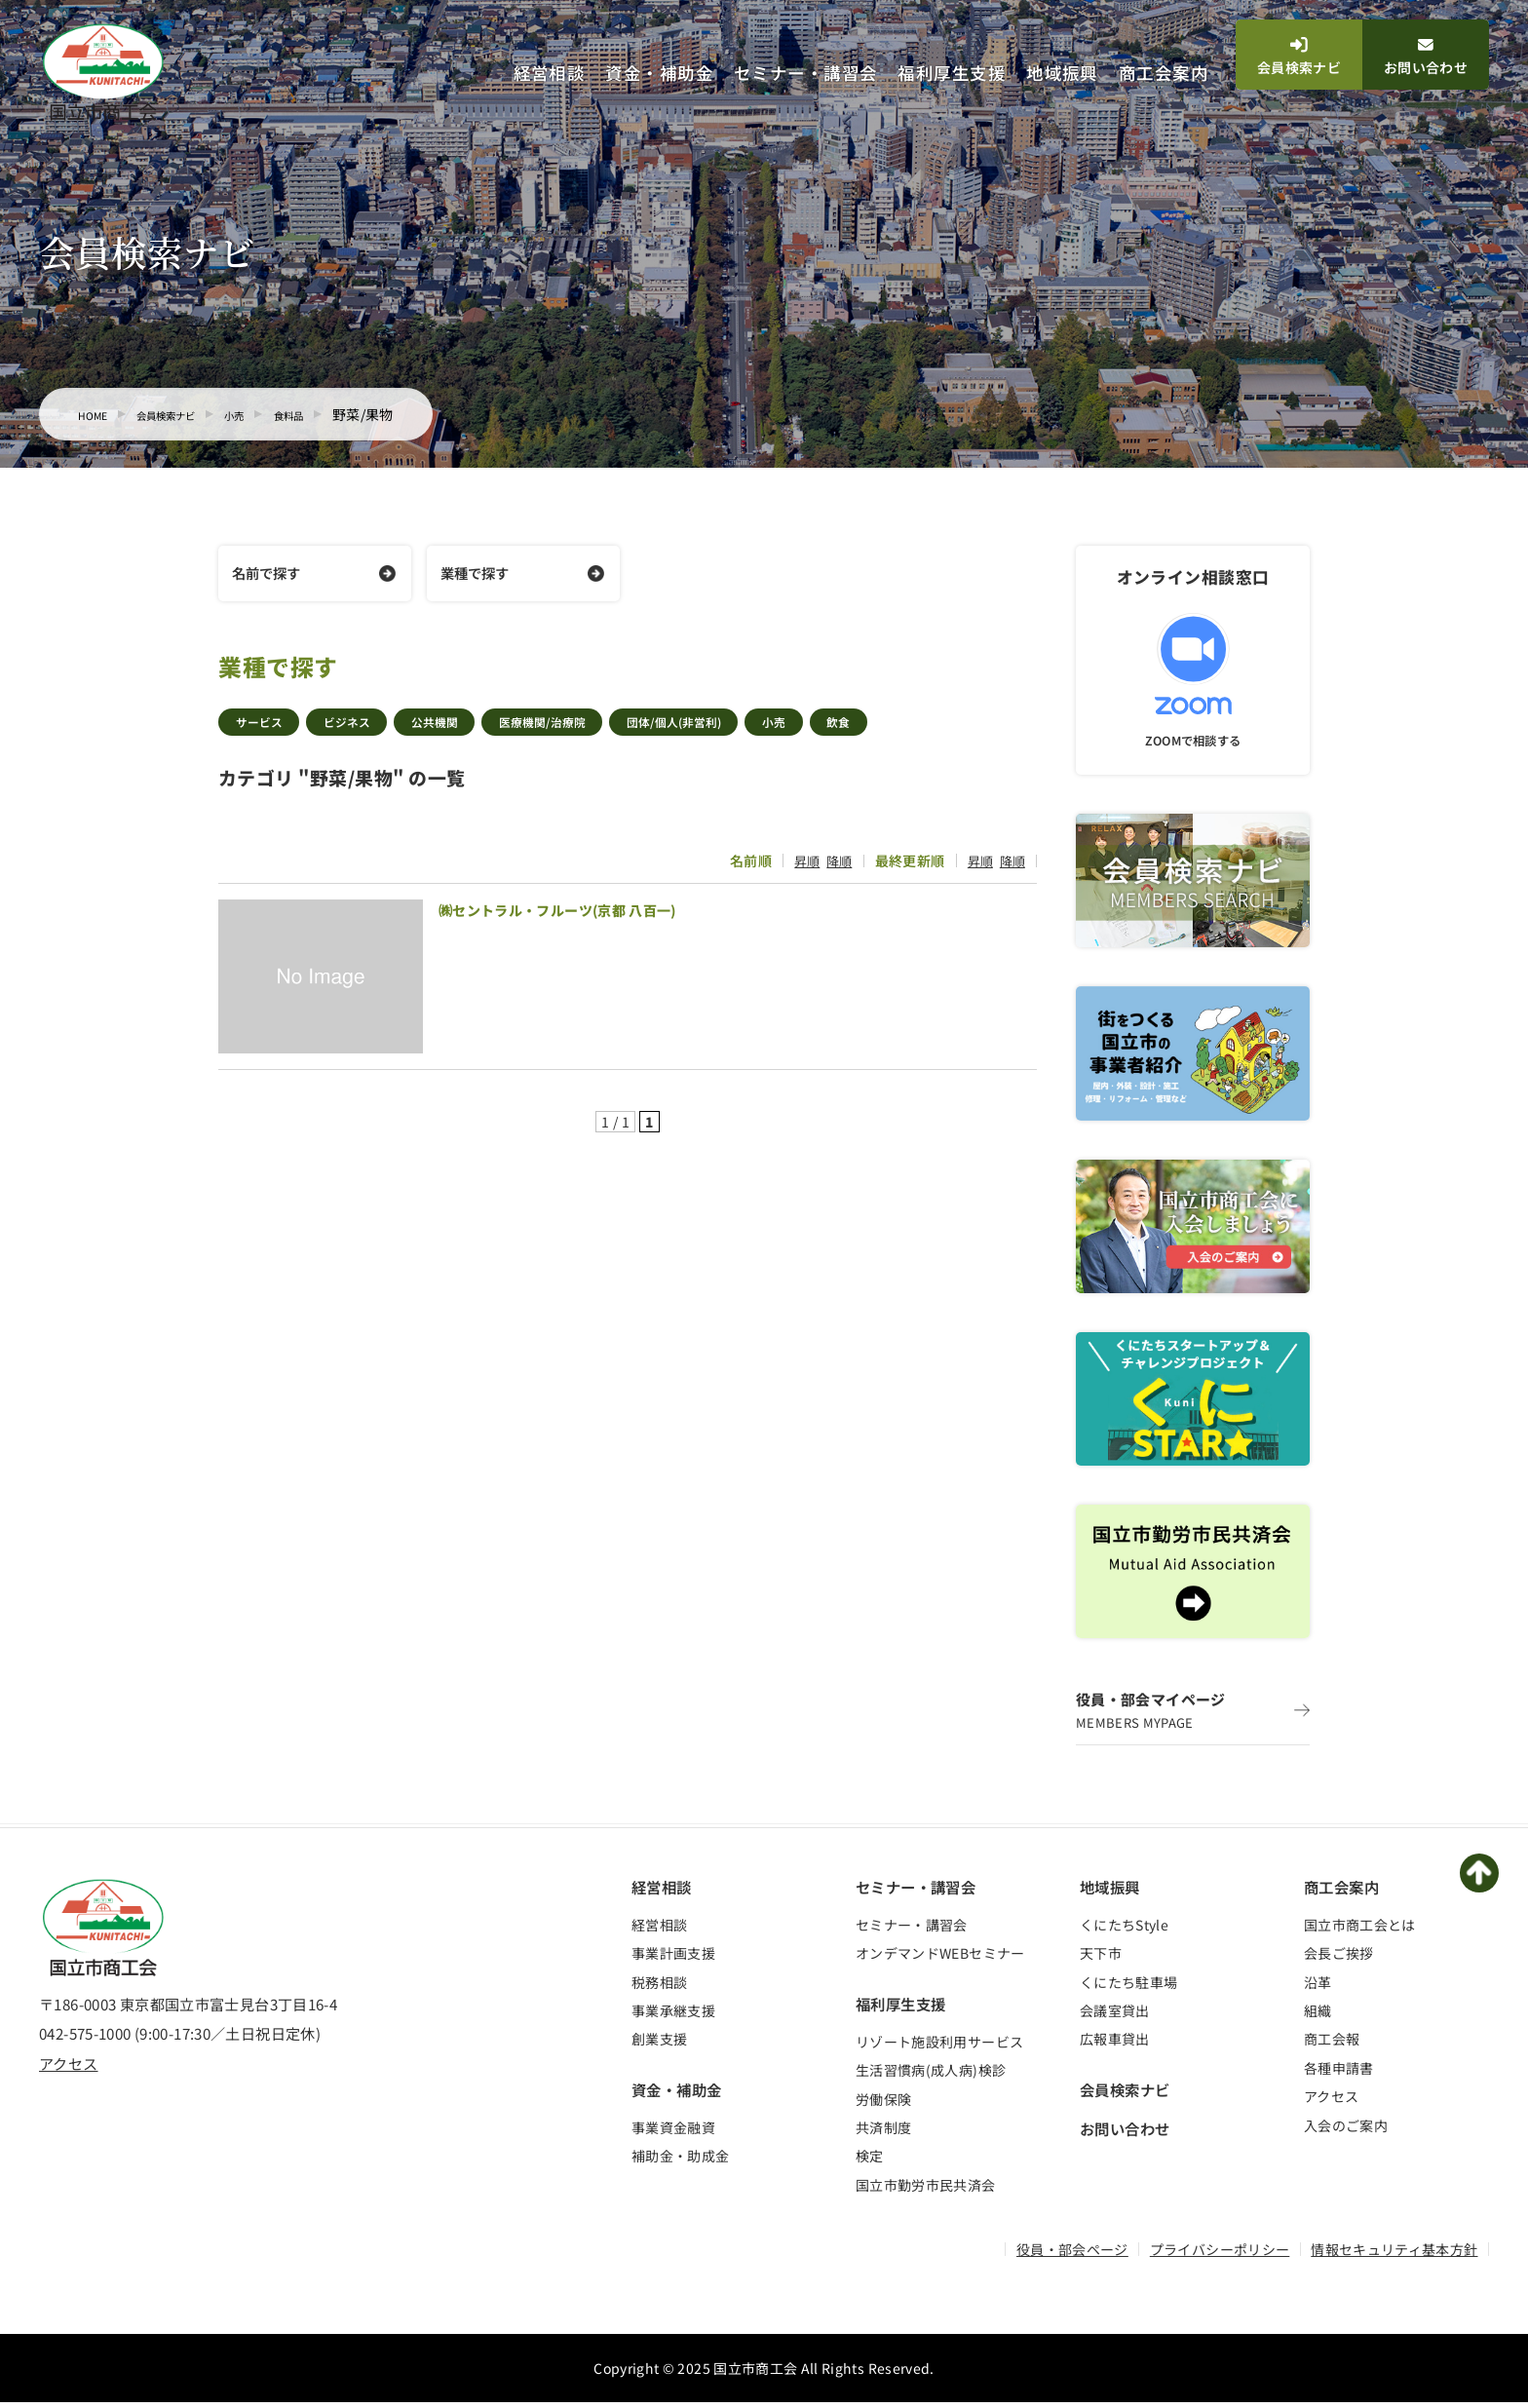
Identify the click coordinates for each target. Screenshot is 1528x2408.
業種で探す (478, 575)
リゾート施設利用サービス (939, 2047)
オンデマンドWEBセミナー (940, 1958)
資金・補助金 (659, 73)
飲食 (951, 728)
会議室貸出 (1115, 2016)
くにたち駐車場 (1128, 1987)
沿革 (1318, 1987)
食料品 (339, 414)
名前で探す (270, 575)
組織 (1318, 2016)
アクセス (68, 2069)
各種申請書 (1339, 2073)
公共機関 (474, 728)
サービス (266, 728)
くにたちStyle (1124, 1930)
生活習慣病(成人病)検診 (931, 2075)
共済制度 (883, 2133)
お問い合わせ (1426, 57)
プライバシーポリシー (1220, 2255)
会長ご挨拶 (1339, 1958)
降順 (833, 868)
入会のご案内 (1346, 2130)
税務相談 (659, 1987)
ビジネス (370, 728)
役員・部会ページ (1072, 2255)
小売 (274, 414)
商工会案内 (1163, 73)
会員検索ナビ (1299, 57)
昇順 (798, 868)
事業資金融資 (673, 2133)
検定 (870, 2161)
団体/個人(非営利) (758, 728)
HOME (97, 414)
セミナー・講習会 (806, 73)
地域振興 (1062, 73)
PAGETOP (1484, 1878)
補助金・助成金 (680, 2161)
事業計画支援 (673, 1958)
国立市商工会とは (1360, 1930)
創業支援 (659, 2044)
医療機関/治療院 (601, 728)
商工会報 (1331, 2044)
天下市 (1101, 1958)
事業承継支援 (673, 2016)
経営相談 (550, 73)
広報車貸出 (1115, 2044)
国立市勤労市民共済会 (926, 2189)
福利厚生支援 (952, 73)
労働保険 (883, 2104)
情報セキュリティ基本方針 (1394, 2255)
